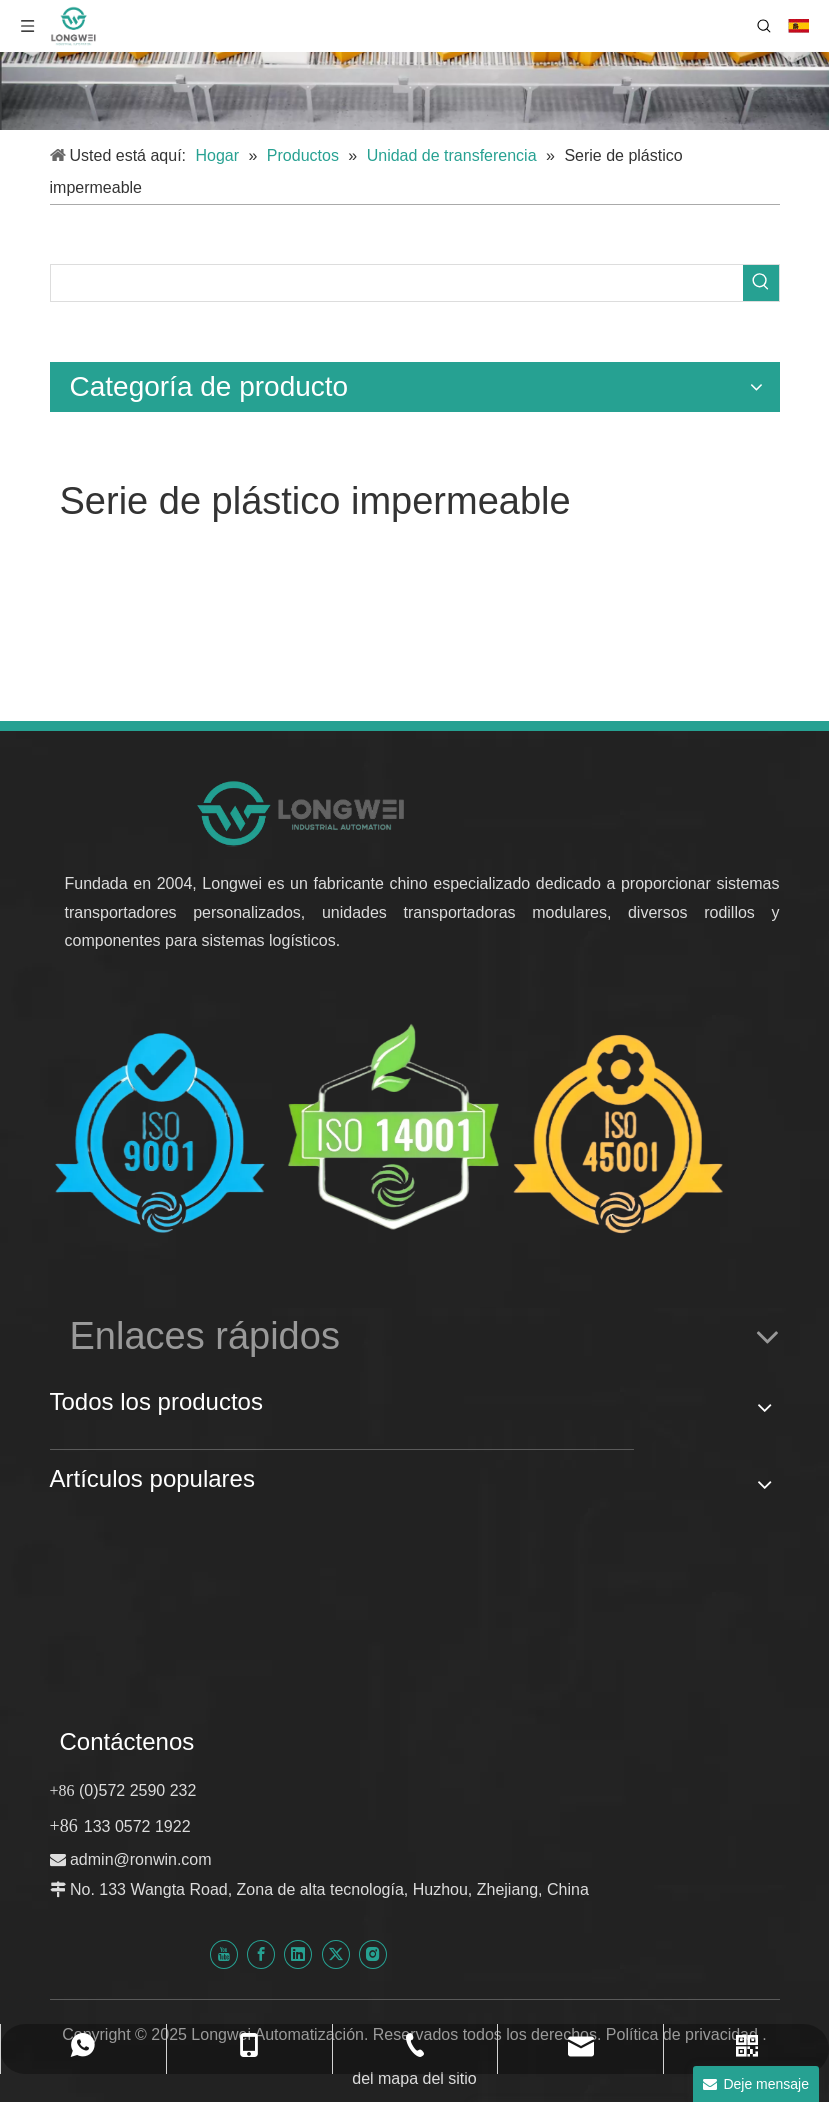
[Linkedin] (298, 1954)
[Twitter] (336, 1954)
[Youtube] (224, 1954)
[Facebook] (261, 1954)
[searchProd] (397, 283)
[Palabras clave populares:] (761, 283)
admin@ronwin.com (141, 1859)
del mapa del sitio (414, 2078)
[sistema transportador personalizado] (414, 65)
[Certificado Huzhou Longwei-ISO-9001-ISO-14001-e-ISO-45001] (390, 1131)
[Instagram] (373, 1954)
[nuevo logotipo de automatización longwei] (302, 812)
